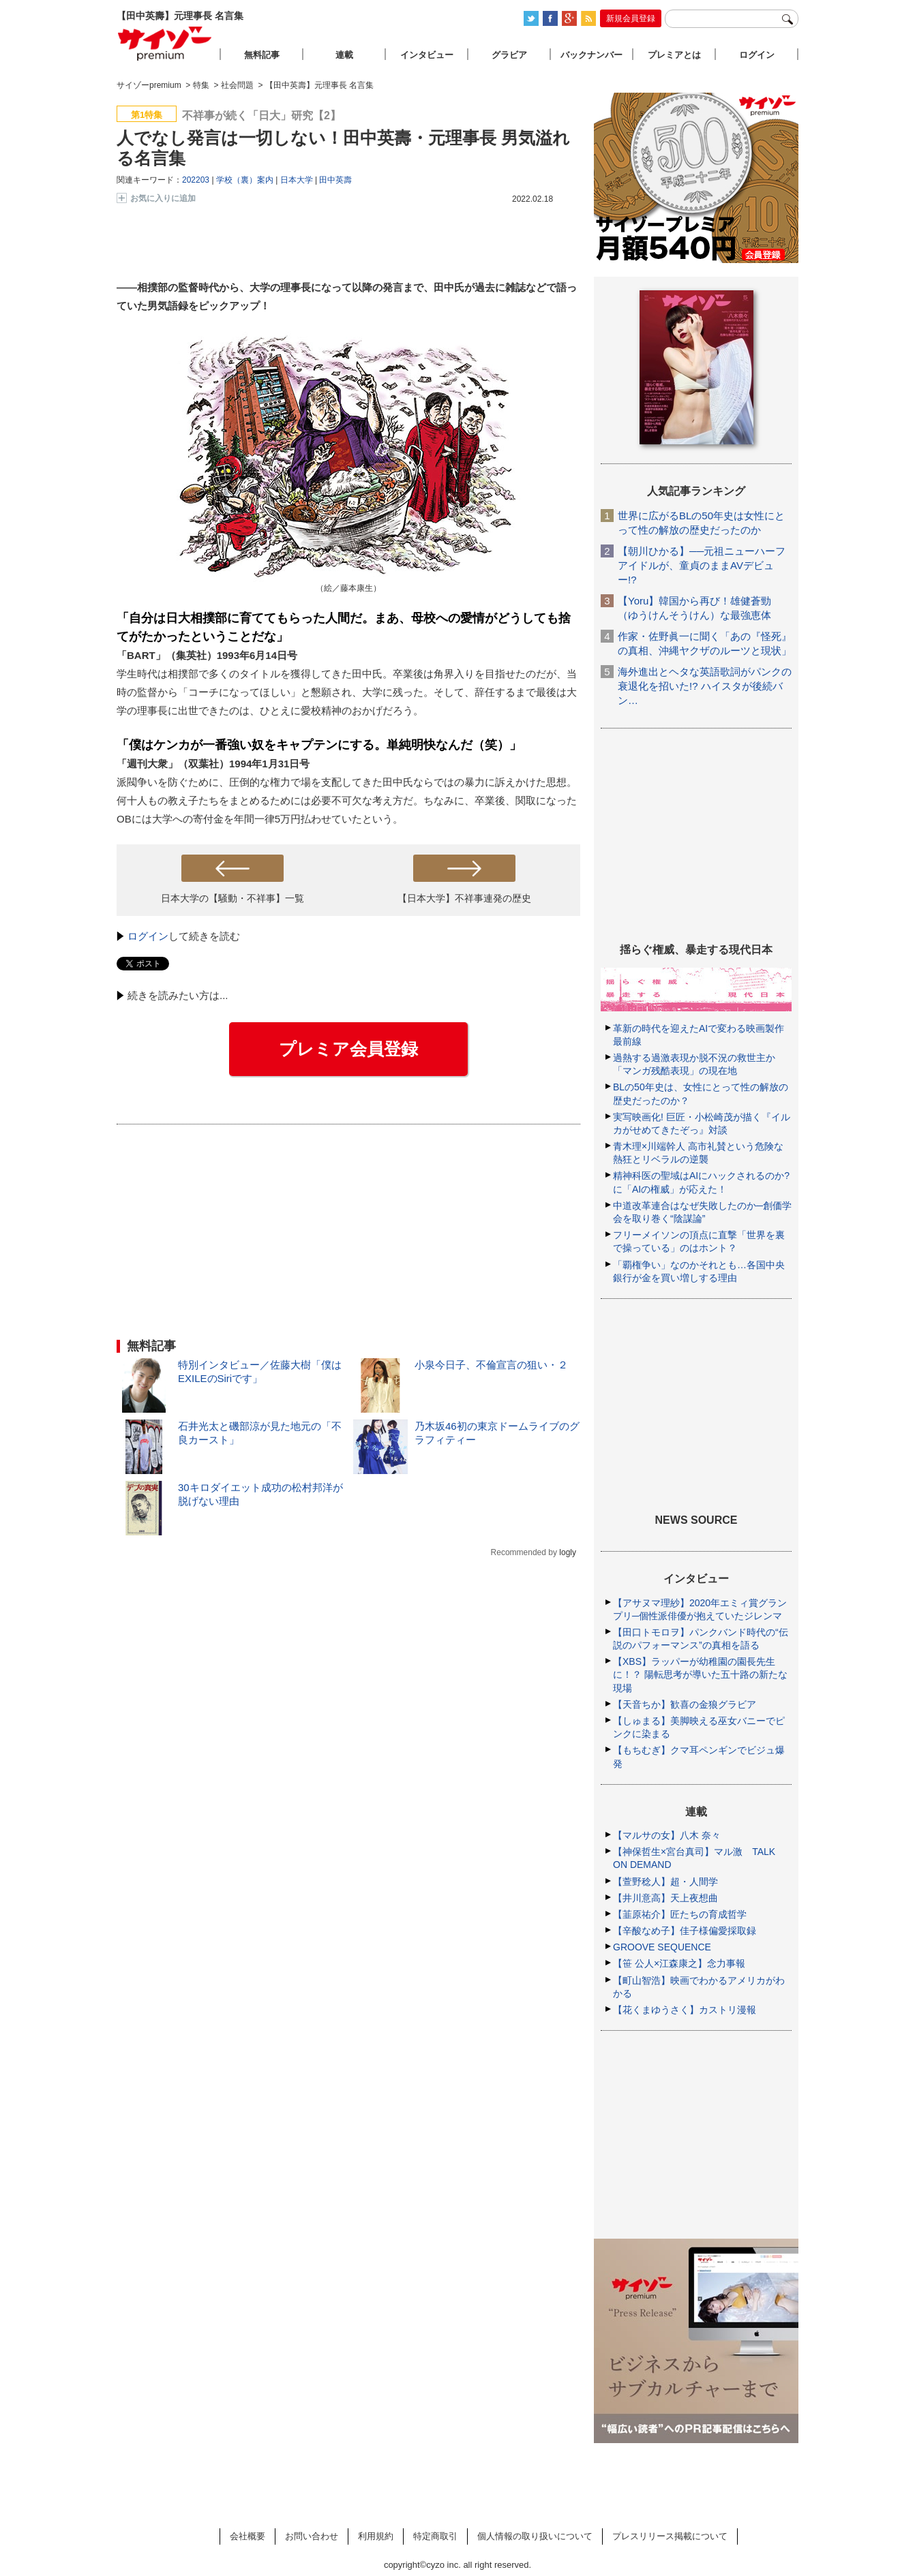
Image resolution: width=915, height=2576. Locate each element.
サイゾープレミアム (165, 43)
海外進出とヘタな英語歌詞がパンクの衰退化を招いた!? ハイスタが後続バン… (705, 686)
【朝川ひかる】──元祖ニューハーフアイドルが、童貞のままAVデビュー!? (701, 565)
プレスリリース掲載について (670, 2536)
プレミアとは (674, 55)
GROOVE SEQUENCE (662, 1947)
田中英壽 (335, 180)
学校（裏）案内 (244, 180)
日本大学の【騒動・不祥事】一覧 (232, 898)
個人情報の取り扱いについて (534, 2536)
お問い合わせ (311, 2536)
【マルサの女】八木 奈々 (667, 1835)
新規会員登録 (630, 18)
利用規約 (375, 2536)
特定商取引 (435, 2536)
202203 (195, 180)
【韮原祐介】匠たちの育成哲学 (680, 1914)
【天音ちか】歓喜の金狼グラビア (684, 1704)
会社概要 (247, 2536)
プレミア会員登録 (348, 1048)
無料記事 (262, 55)
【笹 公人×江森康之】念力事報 (679, 1963)
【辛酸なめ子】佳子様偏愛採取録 (684, 1930)
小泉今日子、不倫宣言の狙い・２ (491, 1364)
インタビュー (426, 55)
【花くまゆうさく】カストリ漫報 (684, 2009)
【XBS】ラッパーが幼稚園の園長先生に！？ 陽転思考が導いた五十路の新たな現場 (700, 1674)
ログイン (147, 936)
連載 (344, 55)
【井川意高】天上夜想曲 (665, 1897)
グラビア (509, 55)
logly (567, 1552)
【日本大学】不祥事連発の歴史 (464, 898)
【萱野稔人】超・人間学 (665, 1881)
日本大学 (296, 180)
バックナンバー (591, 55)
